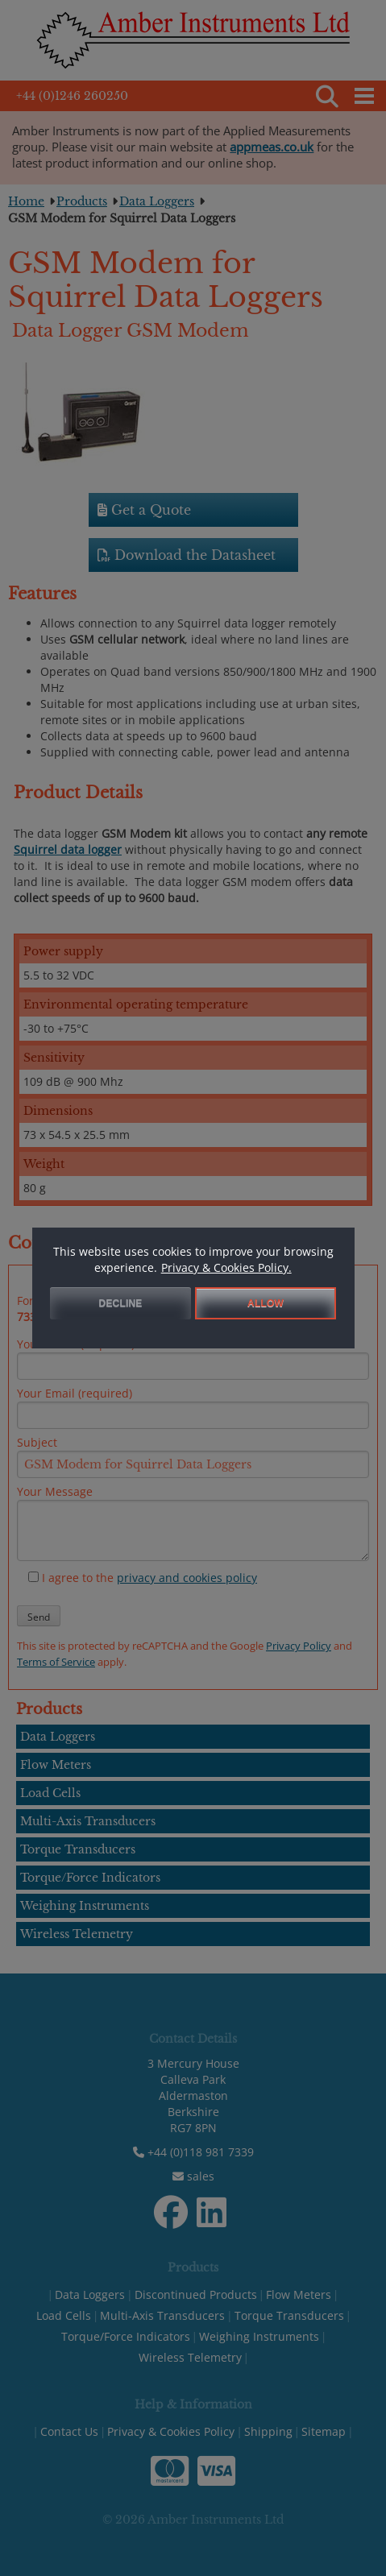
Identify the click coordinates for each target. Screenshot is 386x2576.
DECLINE (121, 1303)
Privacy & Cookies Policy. (226, 1267)
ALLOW (265, 1303)
